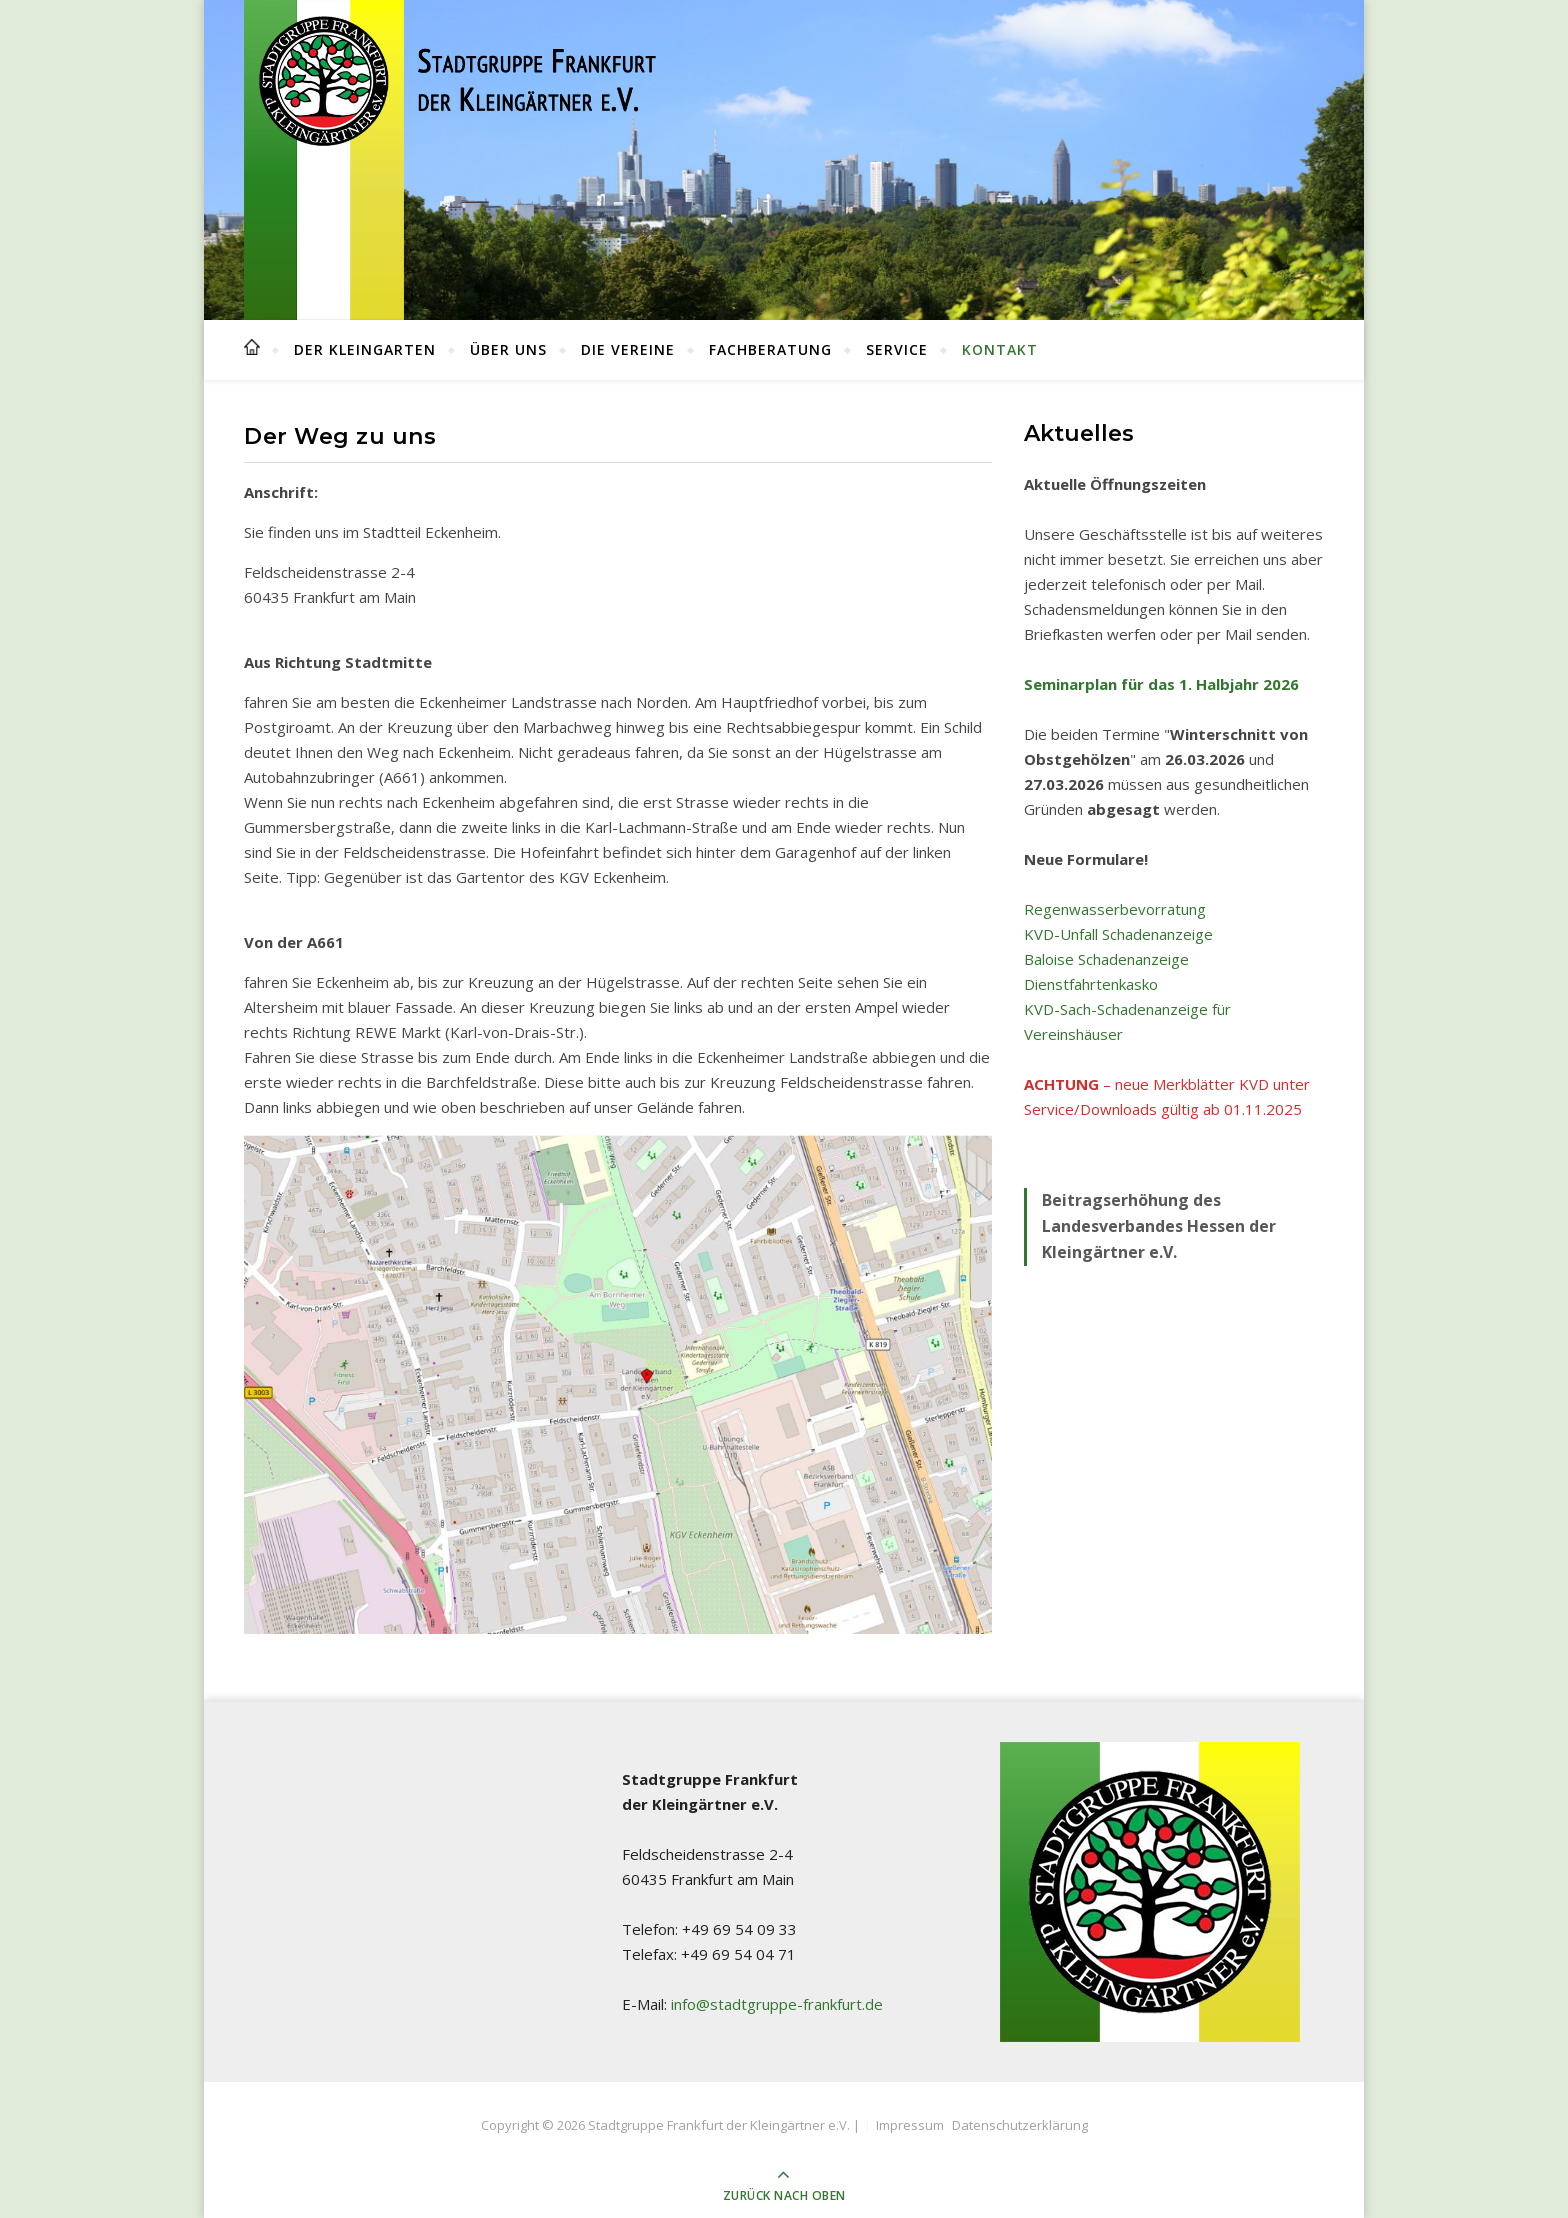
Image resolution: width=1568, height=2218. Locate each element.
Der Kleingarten (365, 349)
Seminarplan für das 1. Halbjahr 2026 (1161, 684)
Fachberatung (770, 349)
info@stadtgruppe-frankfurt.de (777, 2004)
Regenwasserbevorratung (1115, 909)
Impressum (910, 2125)
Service (897, 349)
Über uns (508, 349)
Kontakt (1000, 349)
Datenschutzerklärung (1020, 2125)
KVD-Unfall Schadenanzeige (1118, 934)
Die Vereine (628, 349)
